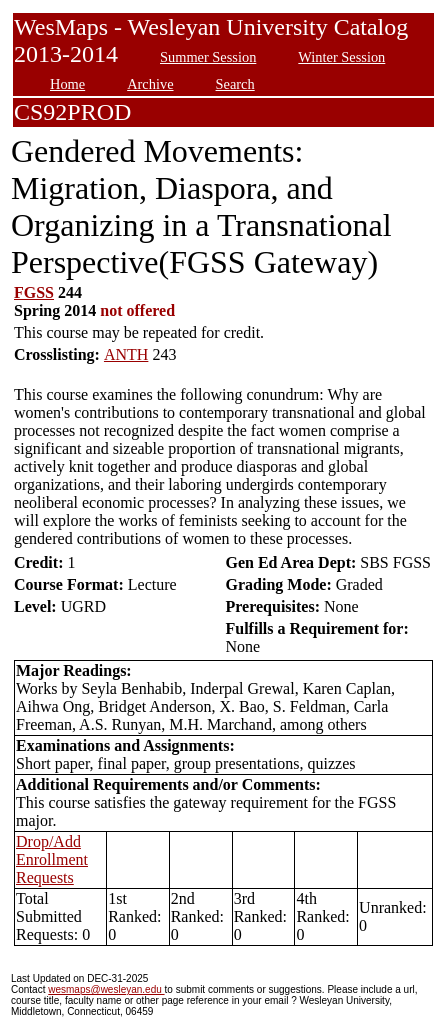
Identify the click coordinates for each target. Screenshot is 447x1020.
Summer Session (208, 57)
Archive (150, 84)
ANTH (126, 354)
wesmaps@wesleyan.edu (106, 989)
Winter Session (341, 57)
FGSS (34, 292)
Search (235, 84)
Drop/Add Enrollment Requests (52, 859)
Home (67, 84)
